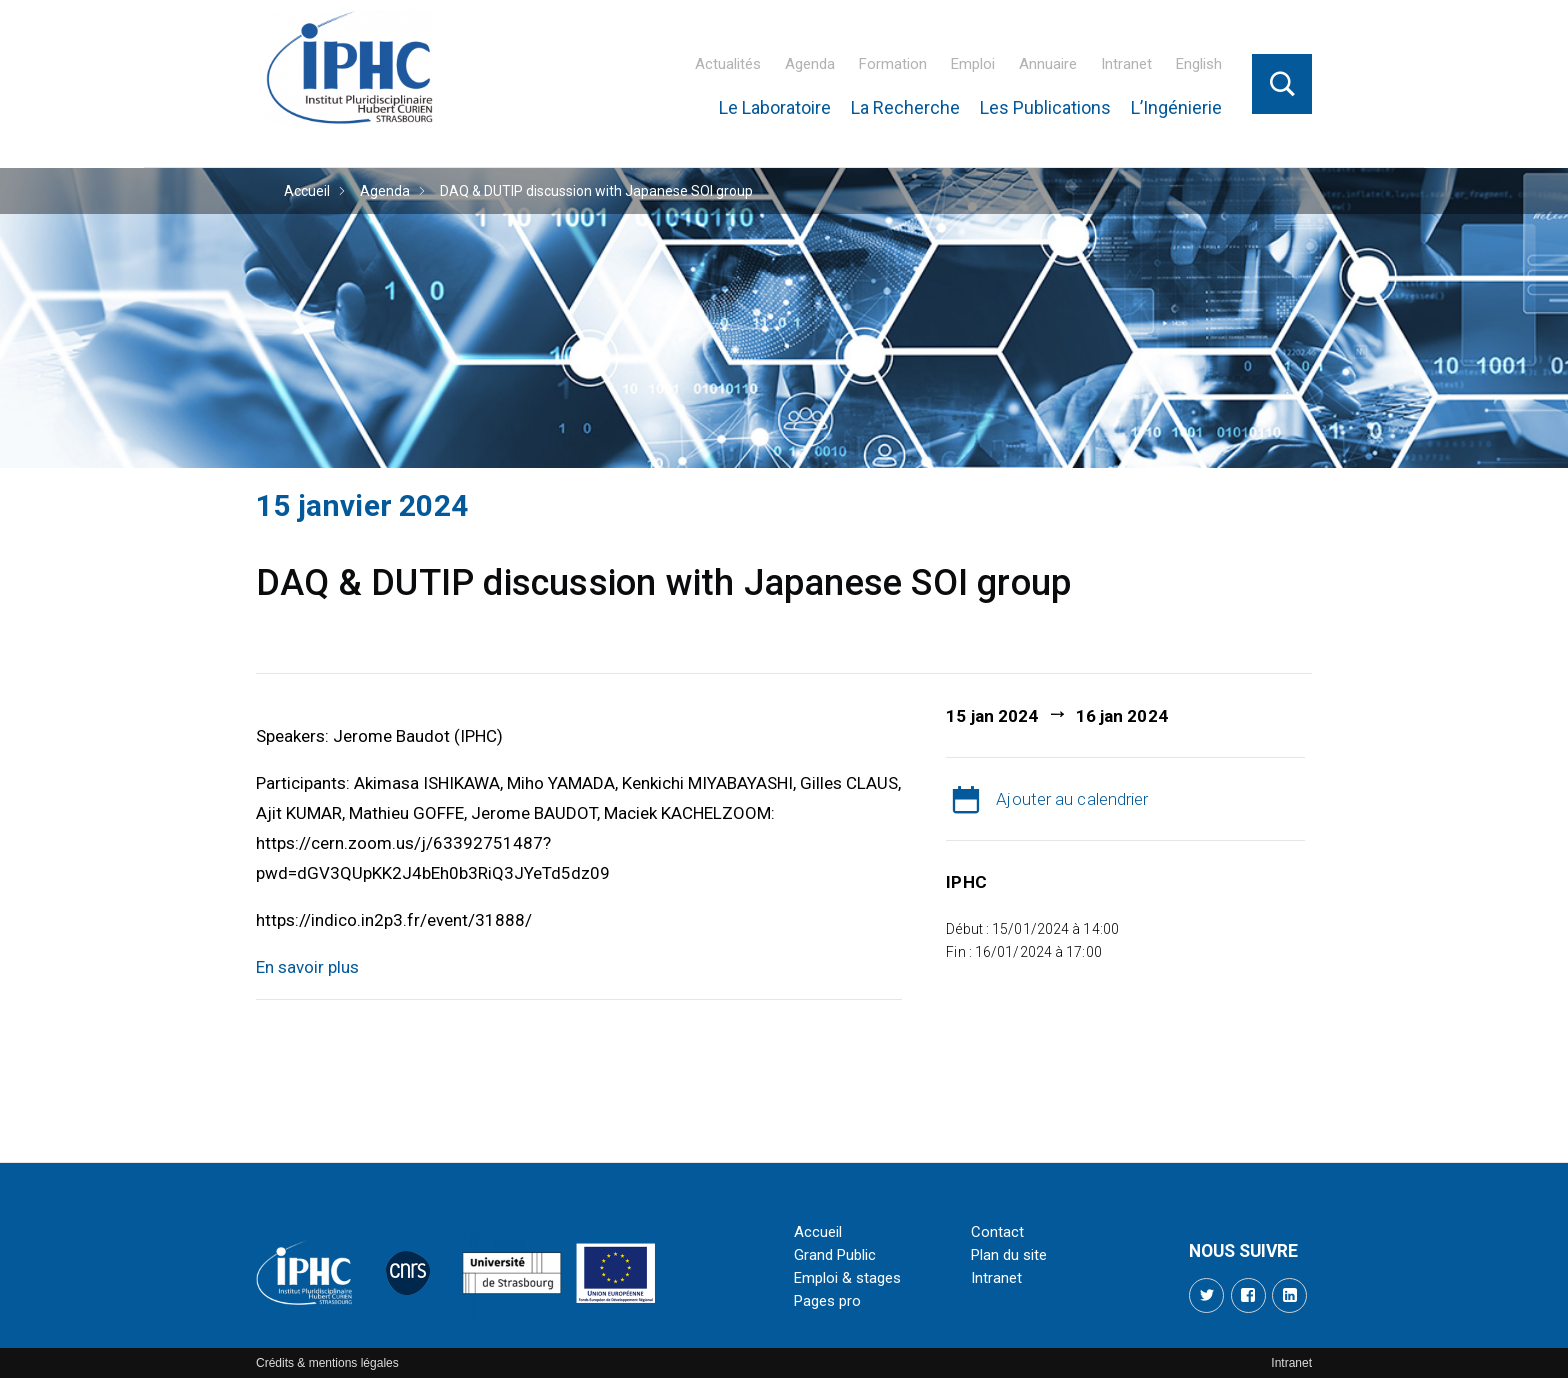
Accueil (307, 191)
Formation (893, 64)
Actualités (728, 64)
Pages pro (827, 1301)
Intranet (1126, 64)
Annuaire (1048, 64)
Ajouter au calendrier (1072, 799)
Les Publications (1045, 107)
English (1199, 64)
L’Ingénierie (1176, 107)
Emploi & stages (847, 1278)
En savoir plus (307, 967)
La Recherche (905, 107)
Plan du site (1009, 1255)
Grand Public (835, 1255)
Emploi (973, 64)
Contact (997, 1232)
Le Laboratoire (775, 107)
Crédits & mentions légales (327, 1363)
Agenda (810, 64)
